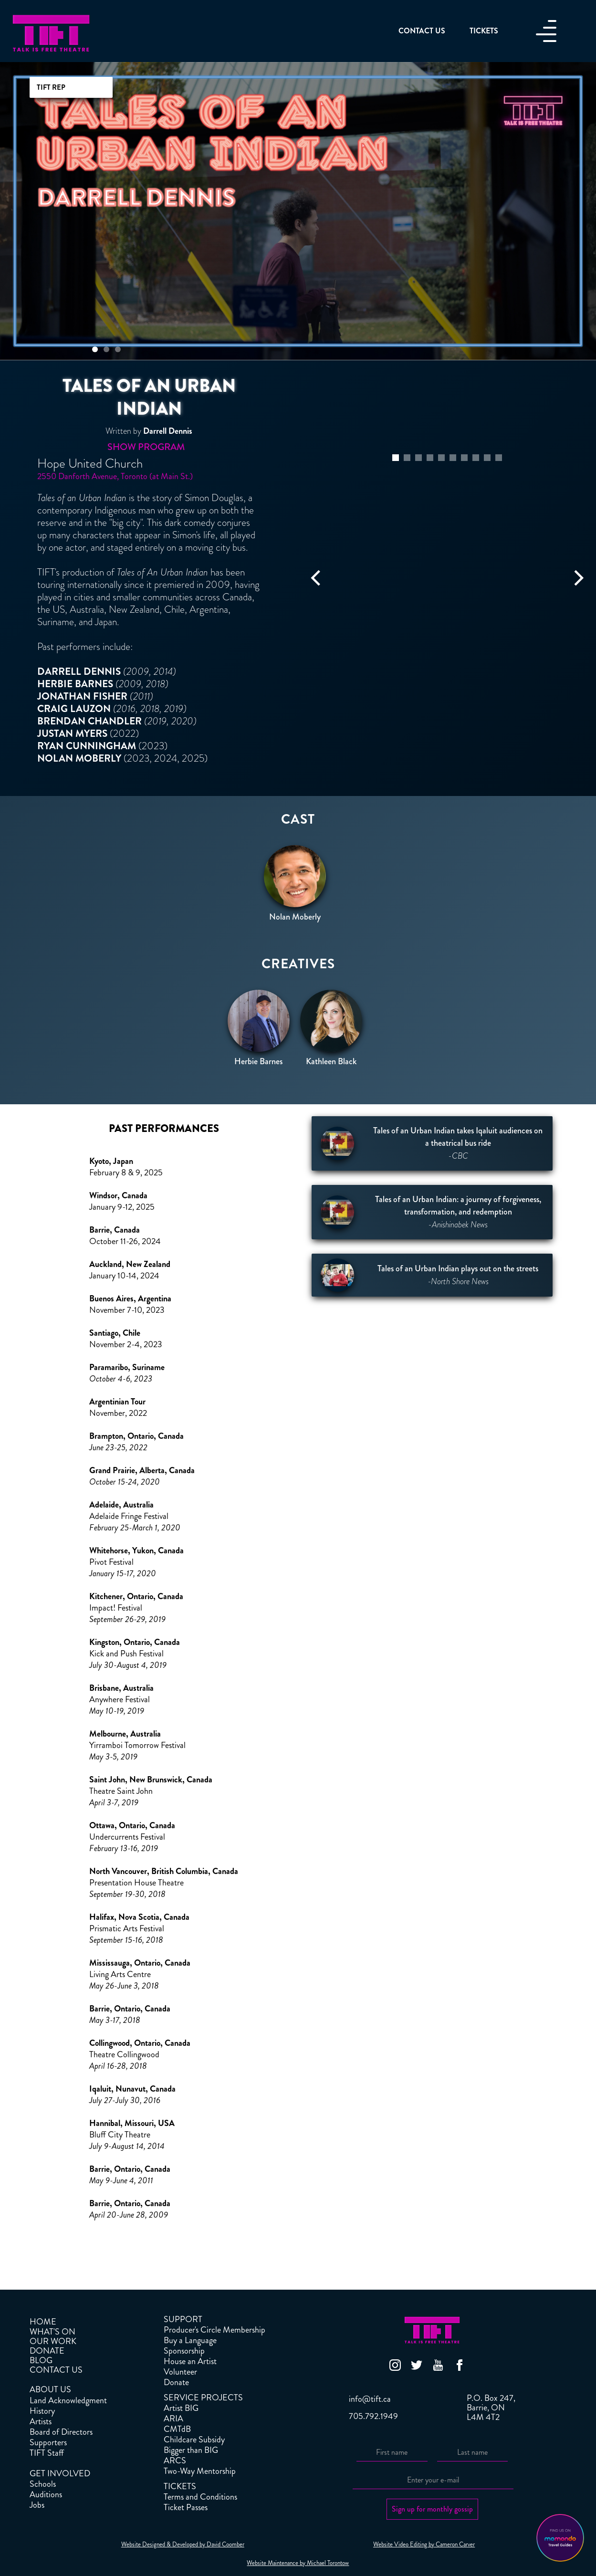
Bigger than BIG (191, 2450)
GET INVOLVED (60, 2473)
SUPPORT (183, 2319)
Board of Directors (61, 2432)
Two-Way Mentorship (200, 2471)
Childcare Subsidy (194, 2439)
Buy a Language (190, 2340)
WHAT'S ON (52, 2331)
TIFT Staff (47, 2453)
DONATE (47, 2351)
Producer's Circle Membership (214, 2330)
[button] (95, 349)
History (42, 2411)
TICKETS (180, 2486)
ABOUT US (50, 2389)
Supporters (48, 2442)
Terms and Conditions (200, 2497)
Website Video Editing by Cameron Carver (424, 2544)
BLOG (41, 2360)
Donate (176, 2382)
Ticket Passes (186, 2507)
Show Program (146, 447)
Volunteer (180, 2372)
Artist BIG (181, 2408)
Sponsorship (184, 2351)
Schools (43, 2484)
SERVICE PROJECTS (203, 2397)
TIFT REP (51, 87)
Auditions (46, 2494)
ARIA (173, 2418)
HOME (43, 2321)
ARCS (175, 2460)
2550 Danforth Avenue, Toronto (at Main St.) (115, 476)
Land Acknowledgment (68, 2400)
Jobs (37, 2505)
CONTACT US (56, 2370)
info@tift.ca (370, 2399)
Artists (41, 2421)
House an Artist (190, 2361)
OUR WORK (53, 2341)
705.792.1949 (373, 2416)
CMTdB (177, 2429)
